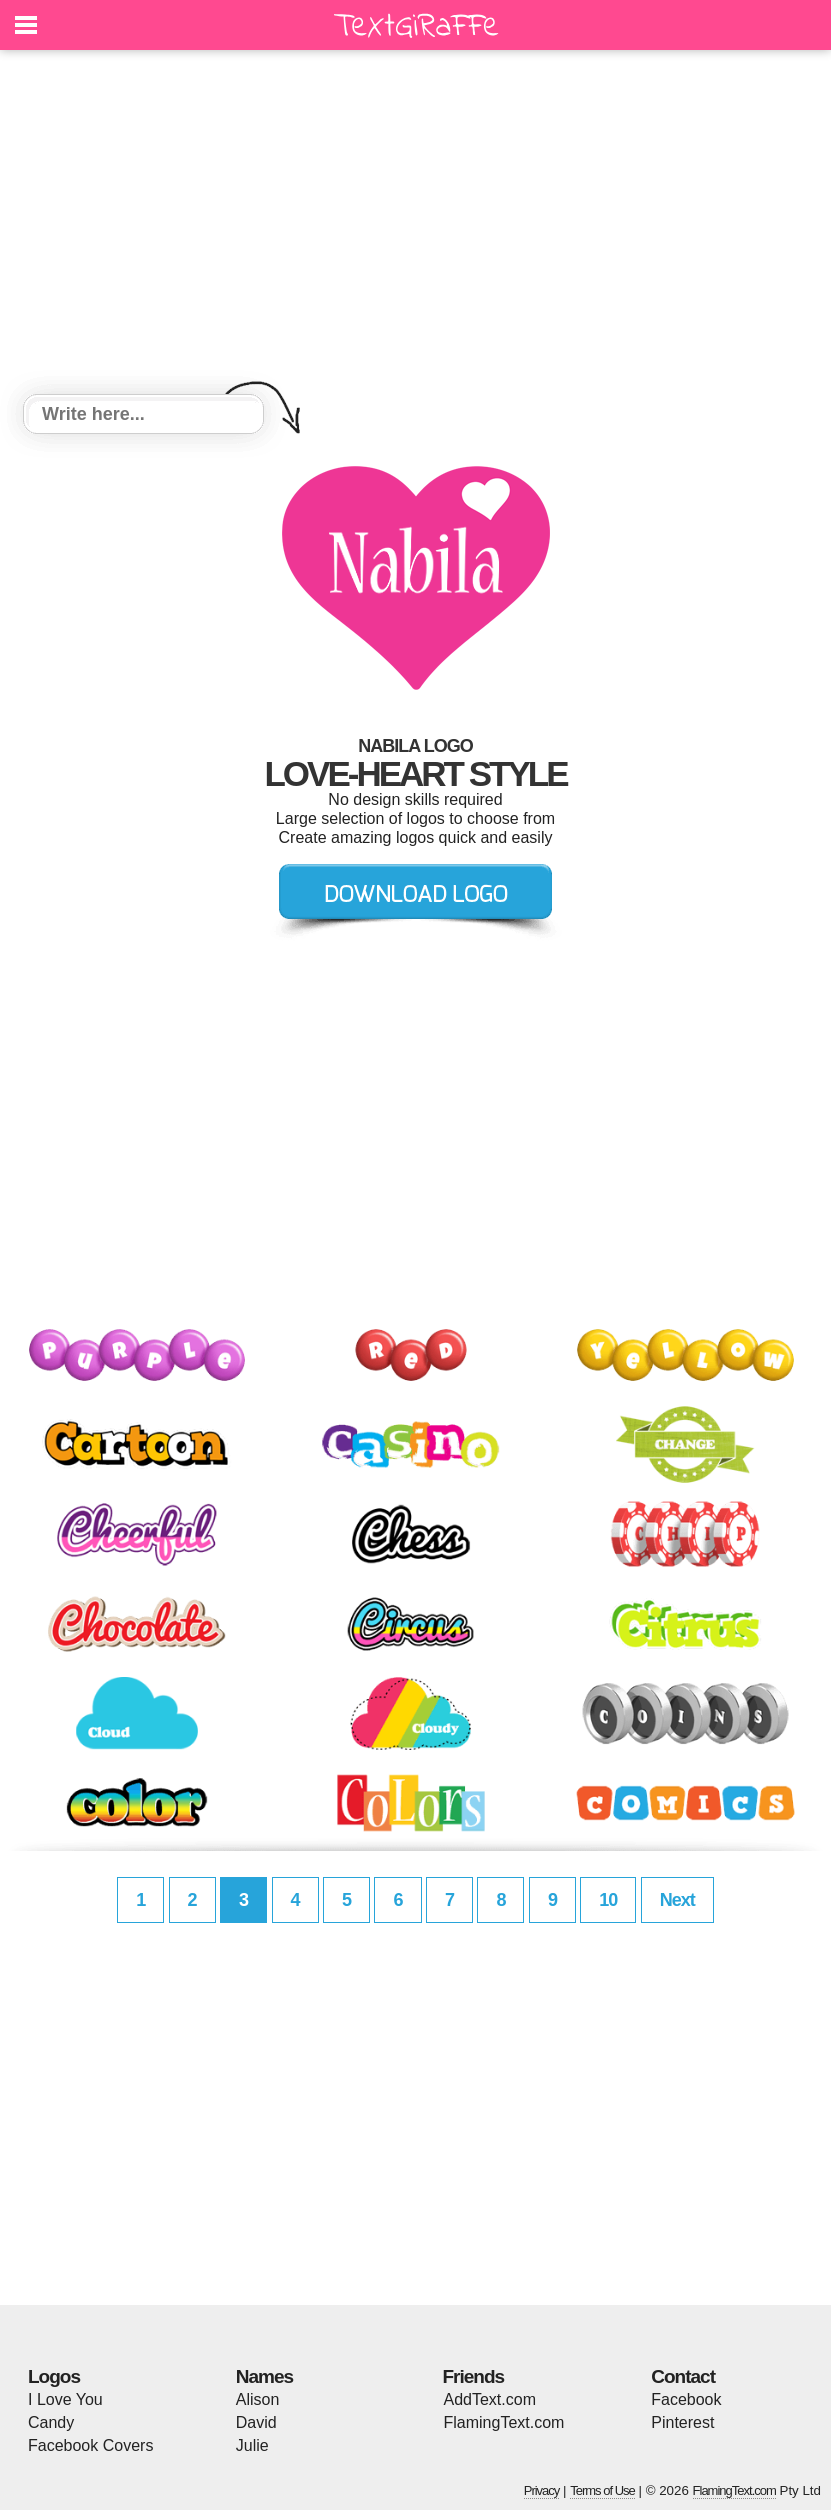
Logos (54, 2376)
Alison (258, 2399)
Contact (683, 2376)
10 (608, 1900)
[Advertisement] (415, 225)
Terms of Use (602, 2490)
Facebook (686, 2399)
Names (264, 2376)
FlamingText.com (504, 2422)
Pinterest (682, 2422)
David (256, 2422)
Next (677, 1900)
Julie (252, 2445)
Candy (51, 2422)
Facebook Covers (90, 2445)
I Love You (65, 2399)
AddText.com (490, 2399)
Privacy (542, 2490)
